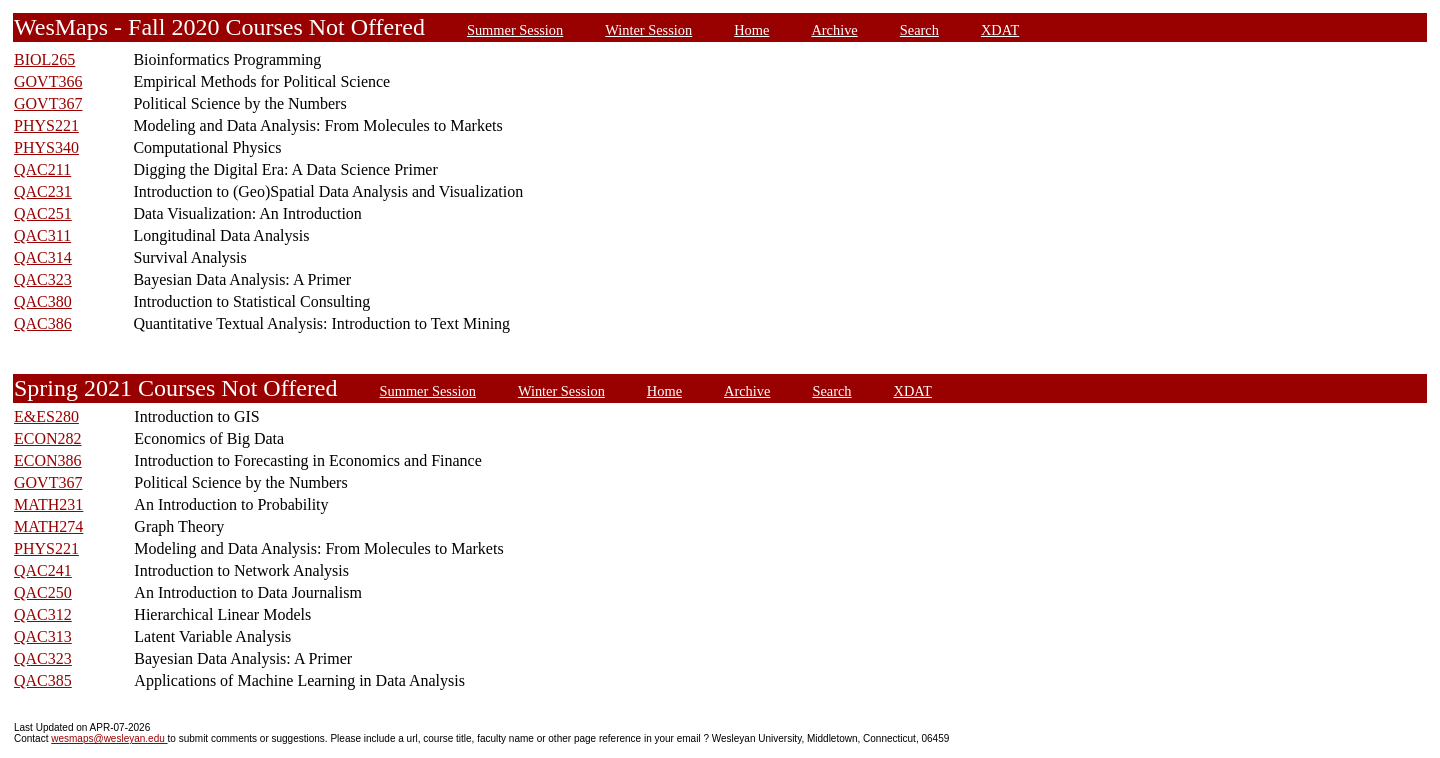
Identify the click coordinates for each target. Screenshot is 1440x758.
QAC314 (43, 257)
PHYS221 (46, 125)
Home (751, 30)
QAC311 (42, 235)
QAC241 (43, 570)
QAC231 (43, 191)
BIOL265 (44, 59)
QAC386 (43, 323)
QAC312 (43, 614)
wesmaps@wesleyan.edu (109, 738)
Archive (834, 30)
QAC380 (43, 301)
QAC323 (43, 279)
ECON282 (48, 438)
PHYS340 (46, 147)
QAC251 (43, 213)
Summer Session (515, 30)
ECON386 (48, 460)
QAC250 (43, 592)
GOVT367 (48, 103)
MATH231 (48, 504)
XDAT (1000, 30)
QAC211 (42, 169)
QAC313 (43, 636)
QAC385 (43, 680)
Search (919, 30)
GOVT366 (48, 81)
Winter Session (648, 30)
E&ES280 (46, 416)
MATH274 (48, 526)
